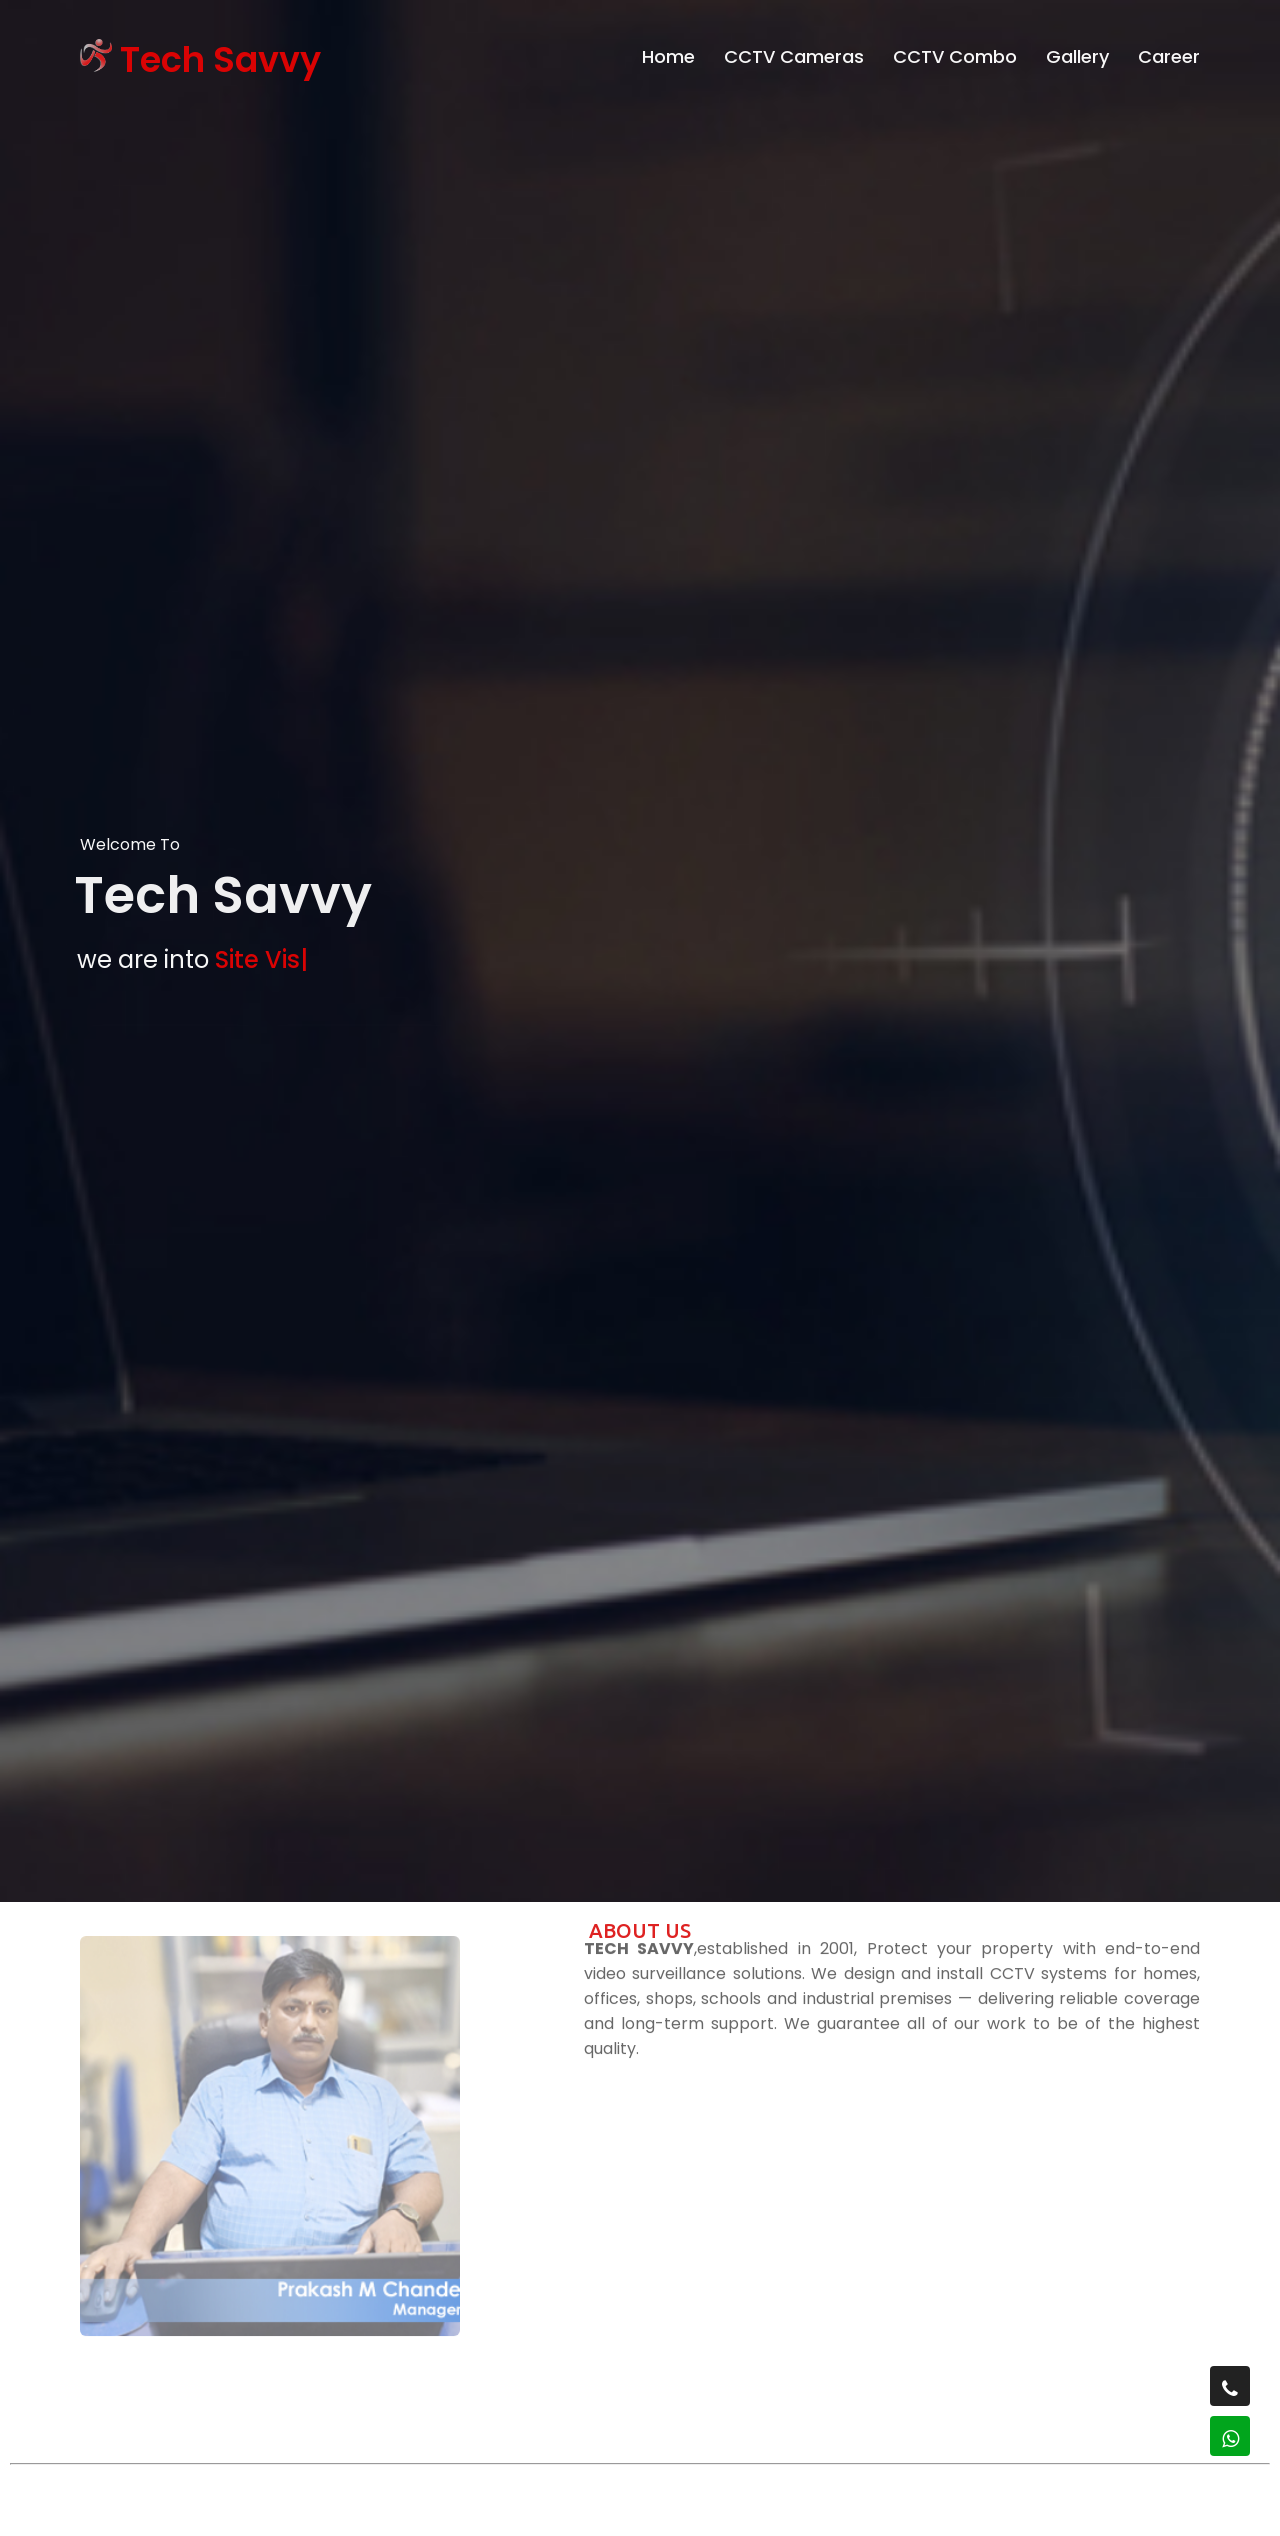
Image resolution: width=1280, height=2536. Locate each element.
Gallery (1077, 51)
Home (668, 51)
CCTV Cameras (794, 51)
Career (1169, 51)
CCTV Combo (955, 51)
